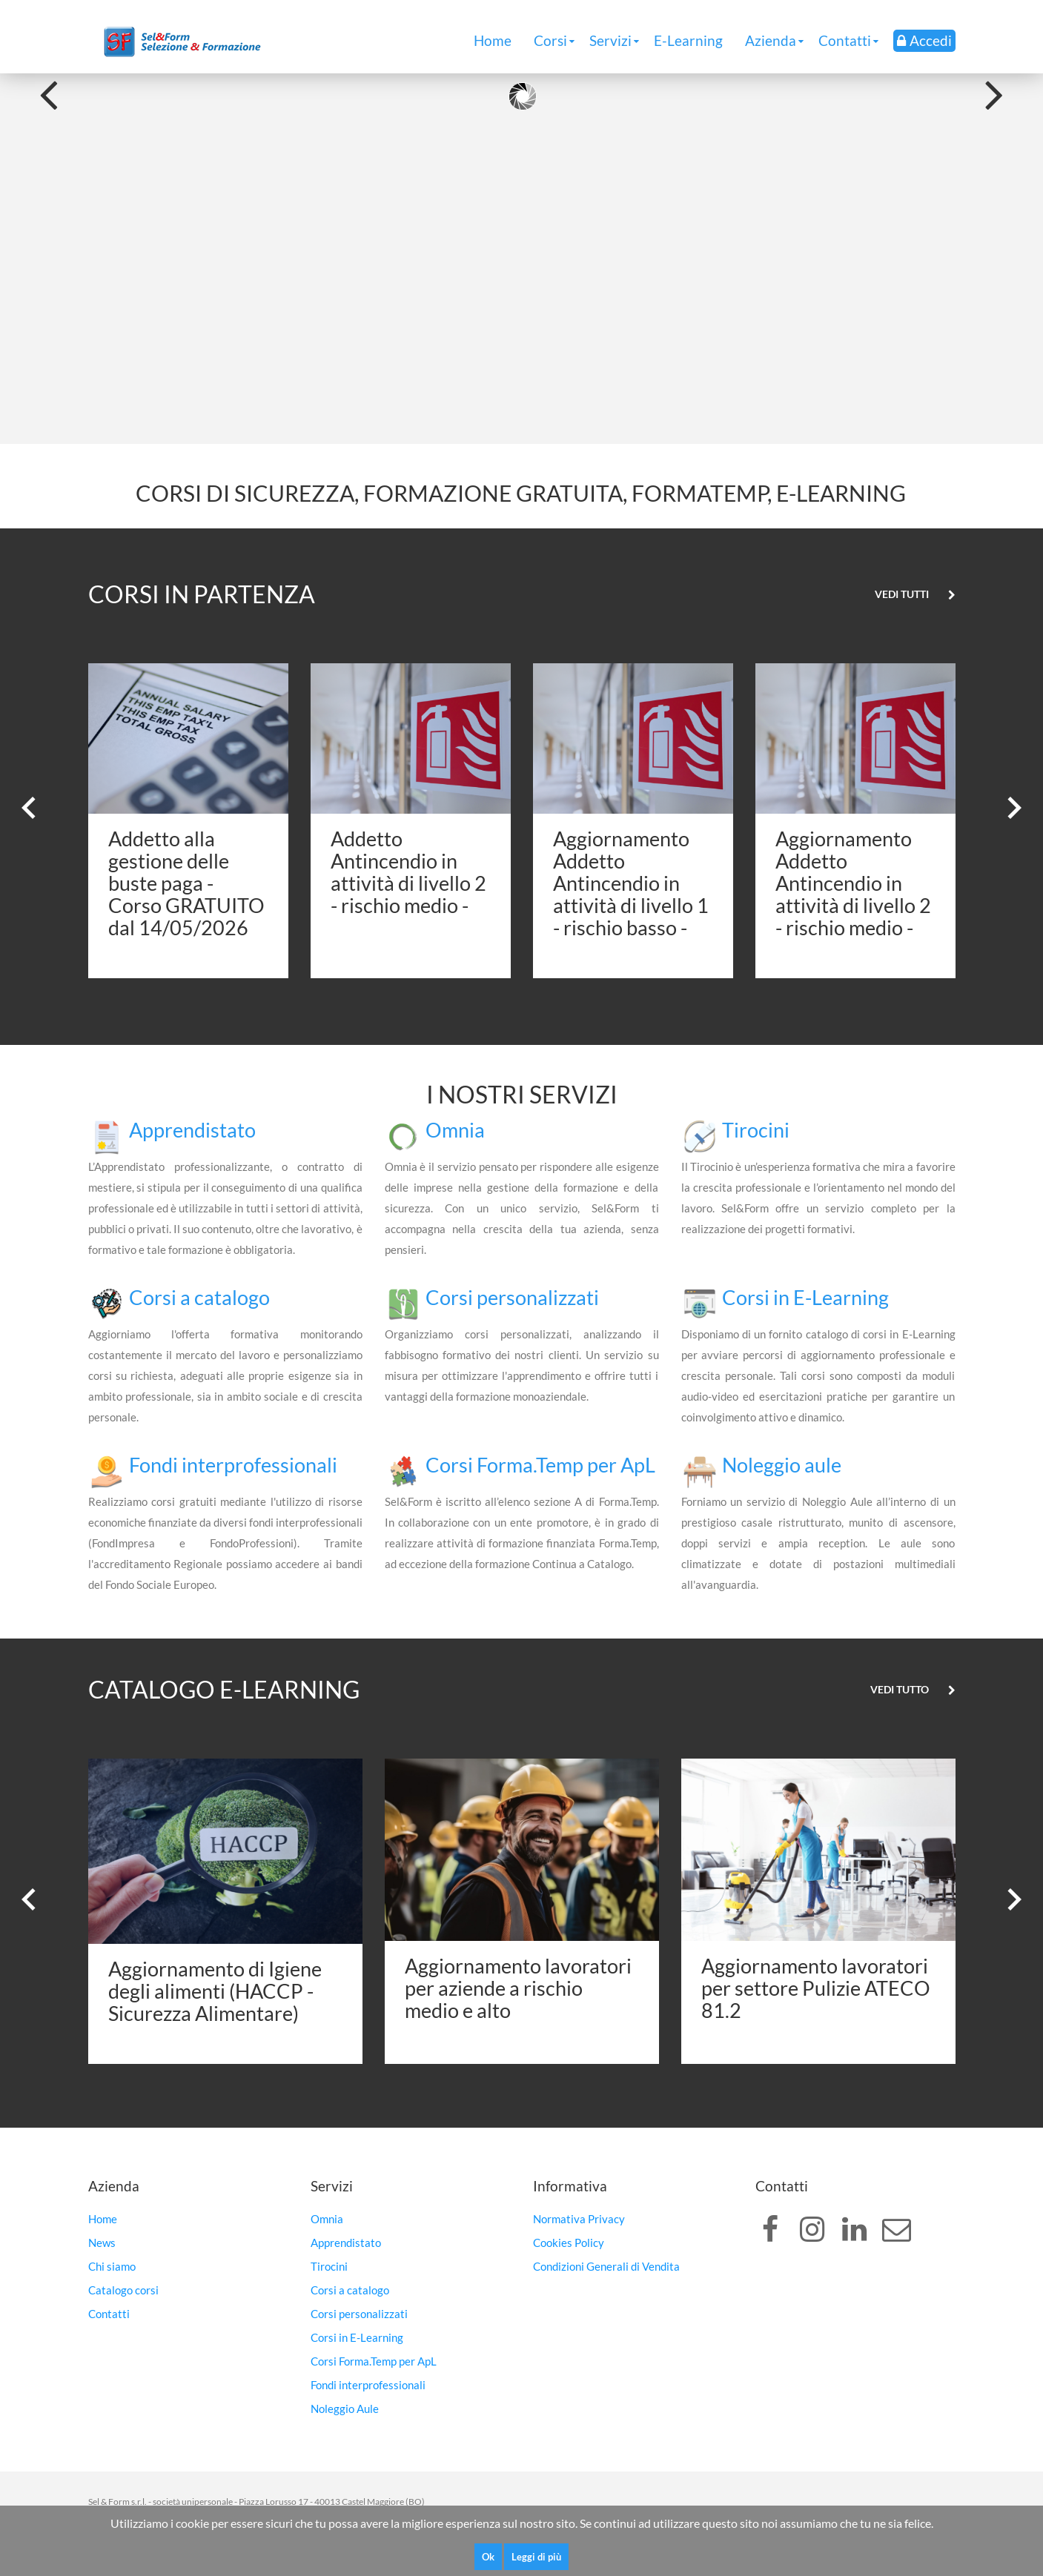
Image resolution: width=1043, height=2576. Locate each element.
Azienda (770, 40)
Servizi (610, 40)
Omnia (455, 1130)
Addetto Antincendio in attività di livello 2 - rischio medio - (408, 871)
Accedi (924, 40)
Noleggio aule (781, 1465)
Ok (488, 2557)
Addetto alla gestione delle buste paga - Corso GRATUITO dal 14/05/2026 (186, 883)
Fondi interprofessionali (233, 1465)
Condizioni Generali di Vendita (606, 2266)
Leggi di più (536, 2557)
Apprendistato (192, 1130)
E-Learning (688, 40)
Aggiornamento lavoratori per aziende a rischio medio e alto (518, 1987)
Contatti (844, 40)
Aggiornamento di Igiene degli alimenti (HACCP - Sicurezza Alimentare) (215, 1990)
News (102, 2242)
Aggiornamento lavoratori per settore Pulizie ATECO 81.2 (815, 1987)
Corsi (550, 40)
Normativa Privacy (579, 2218)
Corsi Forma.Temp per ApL (540, 1465)
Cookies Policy (568, 2242)
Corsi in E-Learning (805, 1297)
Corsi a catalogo (199, 1297)
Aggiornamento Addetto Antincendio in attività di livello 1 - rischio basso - (631, 883)
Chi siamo (112, 2266)
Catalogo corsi (123, 2290)
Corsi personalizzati (512, 1297)
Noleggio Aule (345, 2408)
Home (492, 40)
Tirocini (755, 1130)
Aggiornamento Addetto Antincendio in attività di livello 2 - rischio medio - (853, 883)
